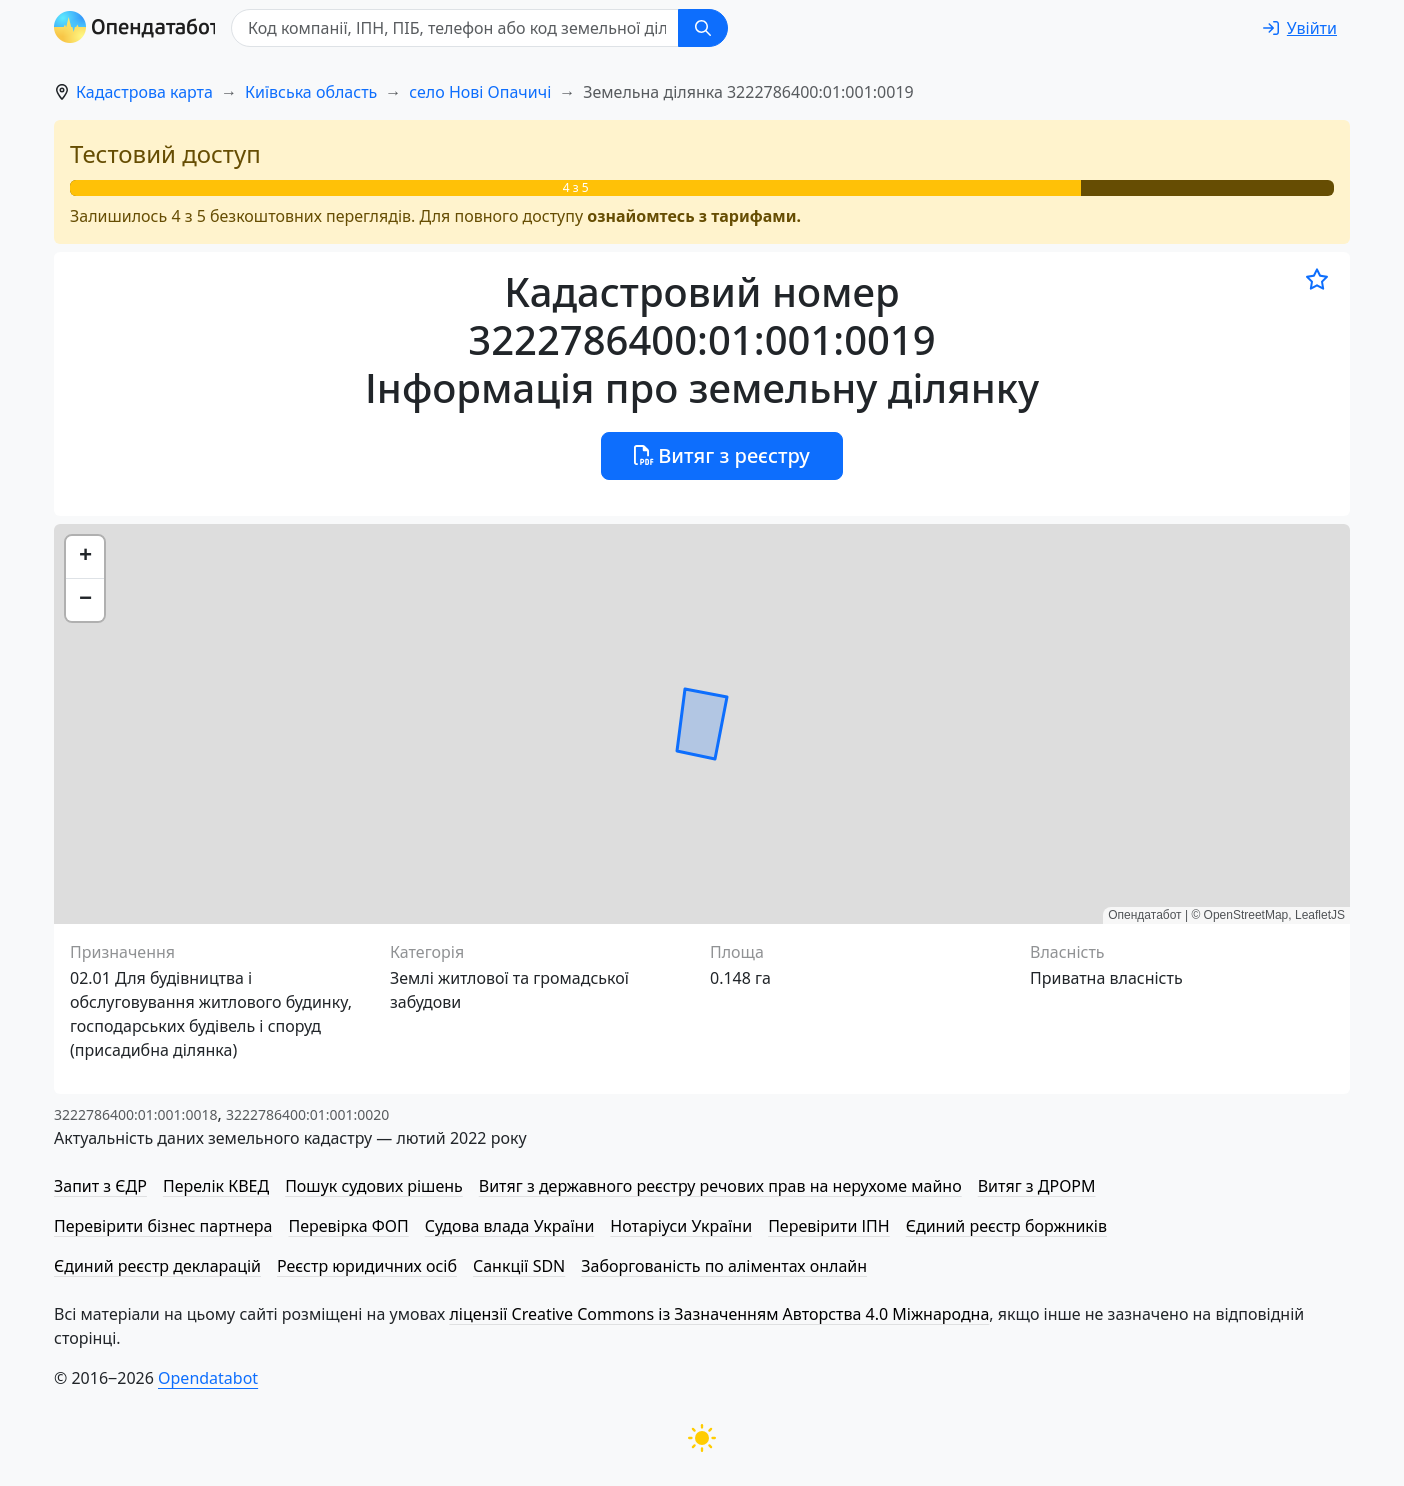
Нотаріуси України (681, 1226)
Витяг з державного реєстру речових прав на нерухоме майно (720, 1186)
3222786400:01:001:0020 (307, 1114)
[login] (1300, 28)
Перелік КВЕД (216, 1186)
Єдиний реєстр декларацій (157, 1266)
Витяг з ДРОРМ (1037, 1186)
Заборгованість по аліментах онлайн (724, 1266)
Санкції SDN (519, 1266)
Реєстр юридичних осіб (367, 1266)
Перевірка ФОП (348, 1226)
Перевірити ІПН (829, 1226)
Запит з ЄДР (100, 1186)
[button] (85, 557)
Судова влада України (510, 1226)
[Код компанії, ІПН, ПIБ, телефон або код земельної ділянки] (460, 28)
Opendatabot (208, 1378)
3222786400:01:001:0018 (135, 1114)
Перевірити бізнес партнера (163, 1226)
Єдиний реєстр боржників (1006, 1226)
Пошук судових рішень (374, 1186)
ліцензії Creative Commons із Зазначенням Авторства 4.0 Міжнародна (719, 1314)
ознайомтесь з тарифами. (694, 216)
